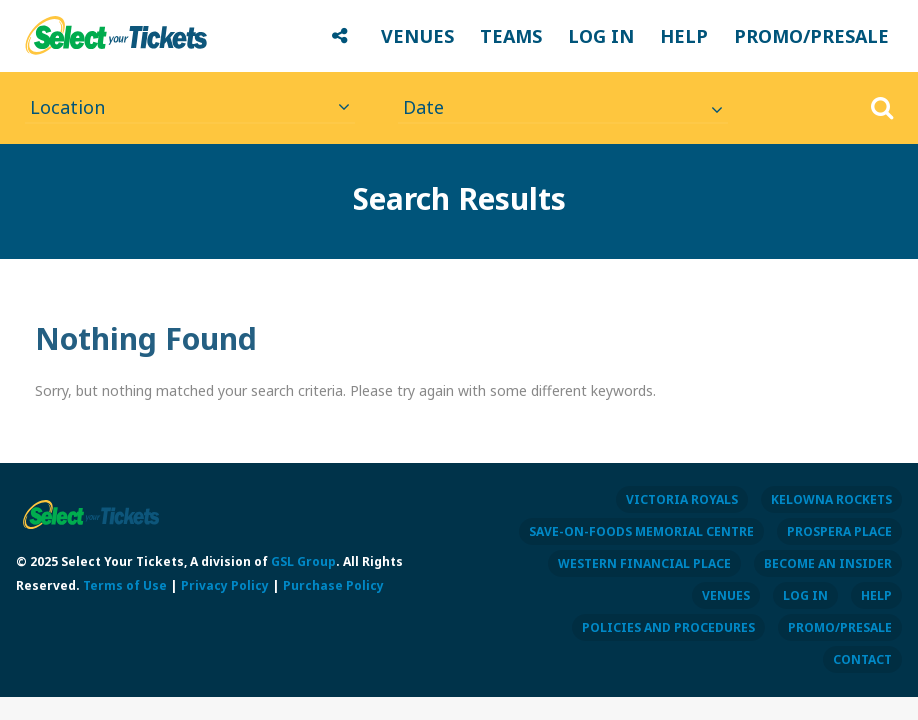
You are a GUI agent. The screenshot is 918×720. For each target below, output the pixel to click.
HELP (684, 36)
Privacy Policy (225, 585)
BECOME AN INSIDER (828, 563)
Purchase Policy (333, 585)
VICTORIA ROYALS (682, 499)
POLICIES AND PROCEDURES (668, 627)
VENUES (417, 36)
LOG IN (601, 36)
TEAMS (511, 36)
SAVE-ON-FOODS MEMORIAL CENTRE (641, 531)
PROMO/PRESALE (811, 36)
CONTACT (862, 659)
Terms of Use (125, 585)
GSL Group (303, 561)
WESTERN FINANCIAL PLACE (644, 563)
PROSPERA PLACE (839, 531)
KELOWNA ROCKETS (831, 499)
